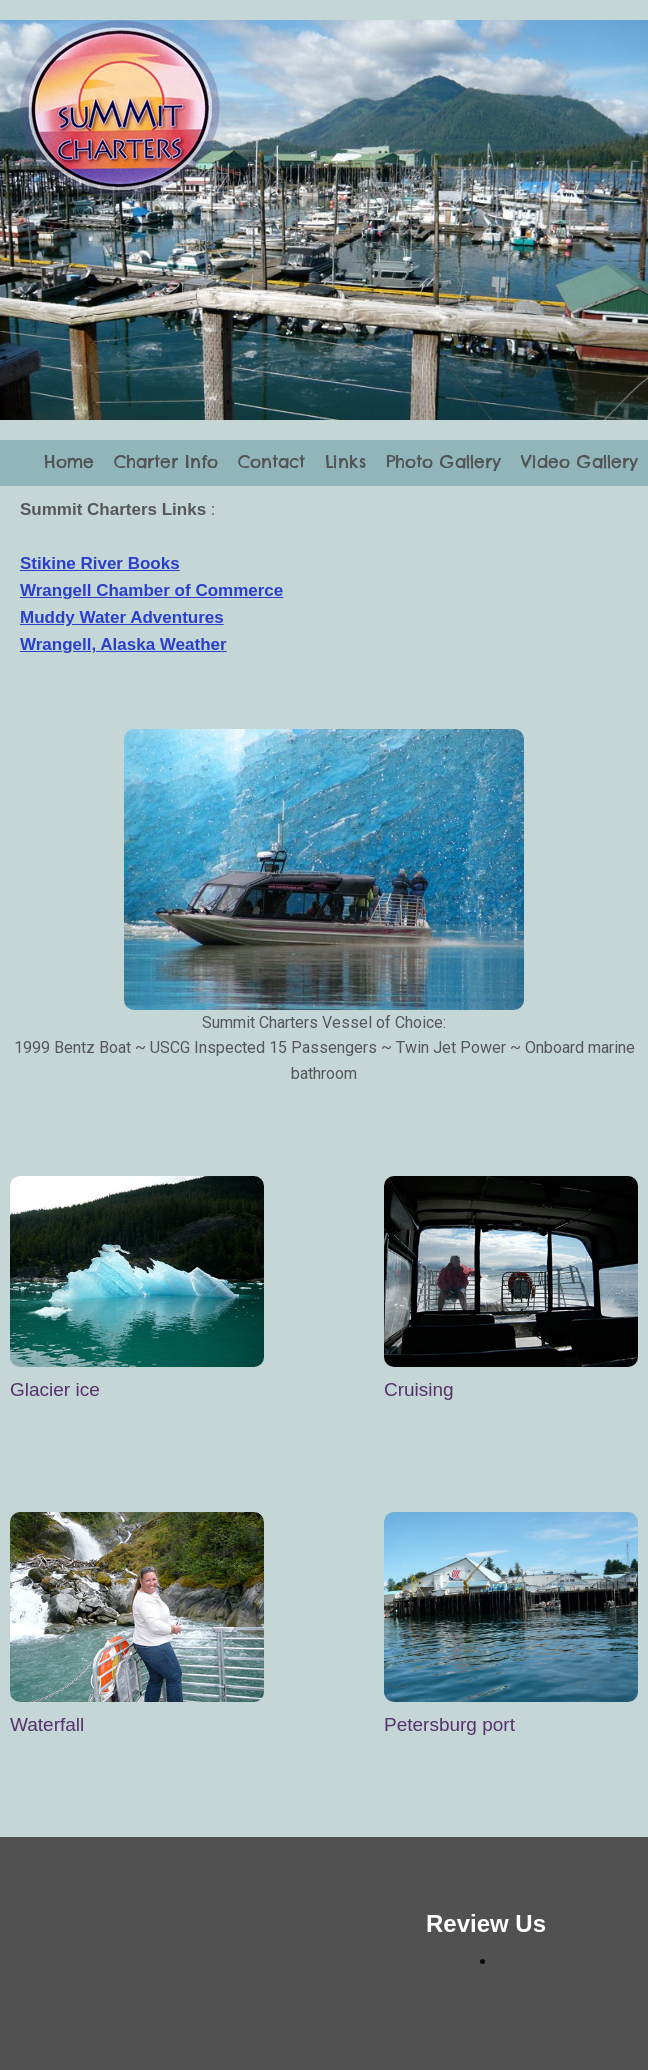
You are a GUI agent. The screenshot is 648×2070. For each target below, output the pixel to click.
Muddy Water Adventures (122, 617)
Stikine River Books (100, 563)
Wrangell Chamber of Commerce (151, 590)
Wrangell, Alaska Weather (123, 644)
